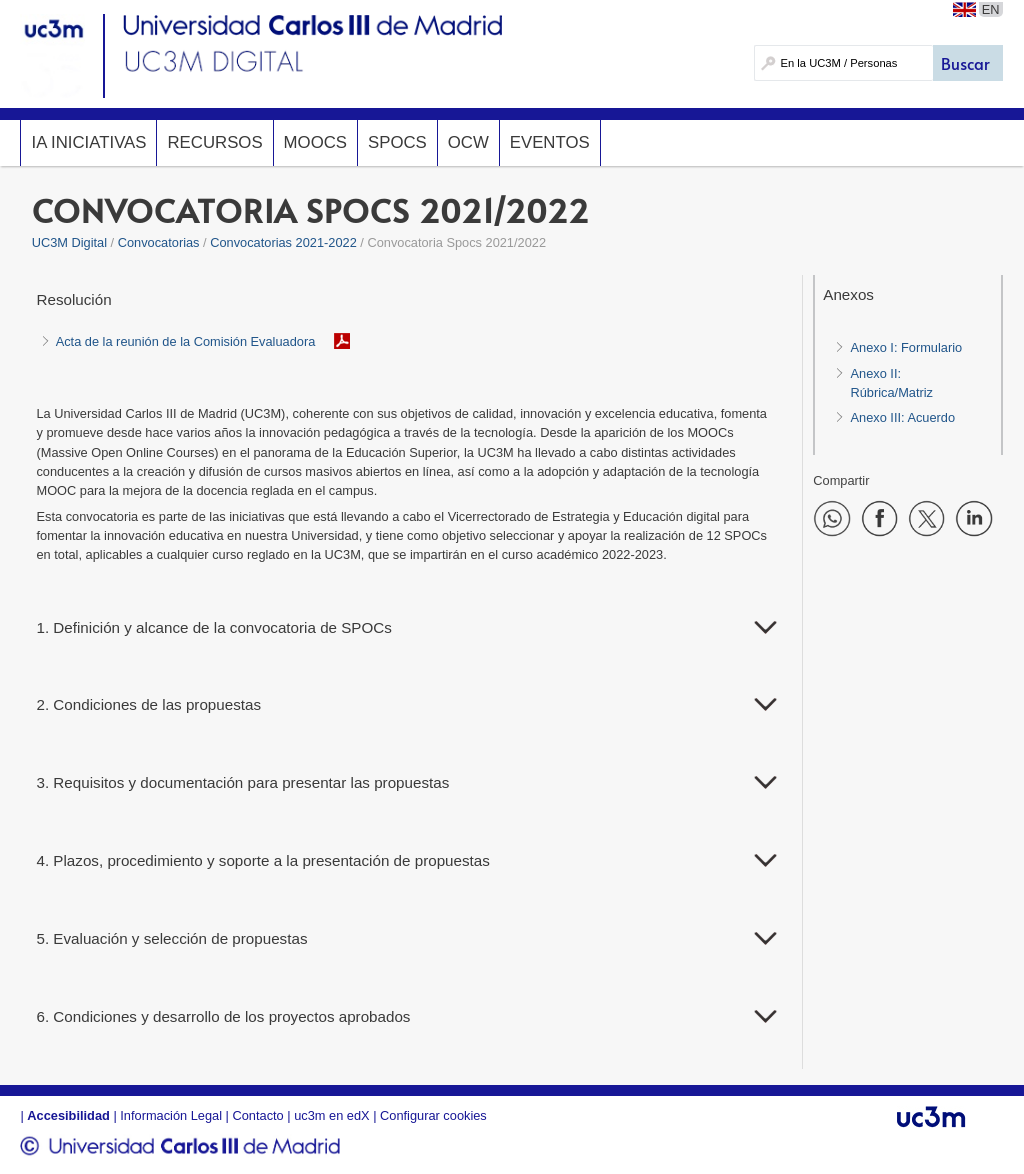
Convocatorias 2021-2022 (283, 242)
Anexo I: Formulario (906, 347)
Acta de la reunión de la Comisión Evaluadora (186, 341)
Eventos (550, 142)
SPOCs (397, 142)
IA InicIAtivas (88, 142)
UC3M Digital (69, 242)
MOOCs (315, 142)
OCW (468, 142)
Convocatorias (159, 242)
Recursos (214, 142)
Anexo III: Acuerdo (902, 417)
